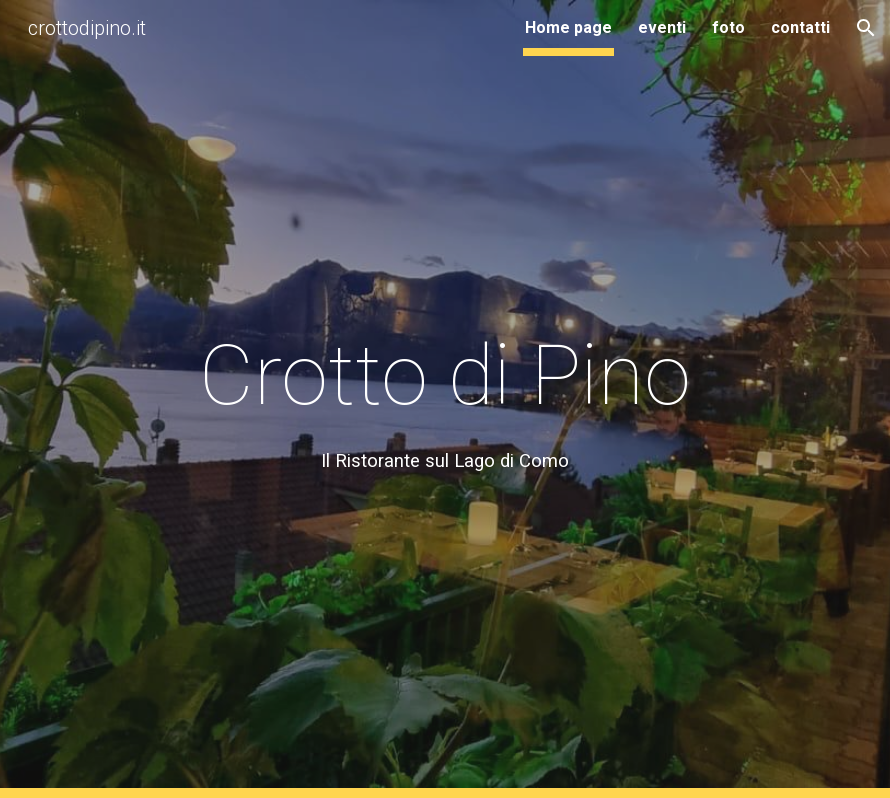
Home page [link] (568, 27)
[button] (866, 28)
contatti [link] (800, 27)
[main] (444, 399)
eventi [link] (662, 27)
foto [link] (728, 27)
